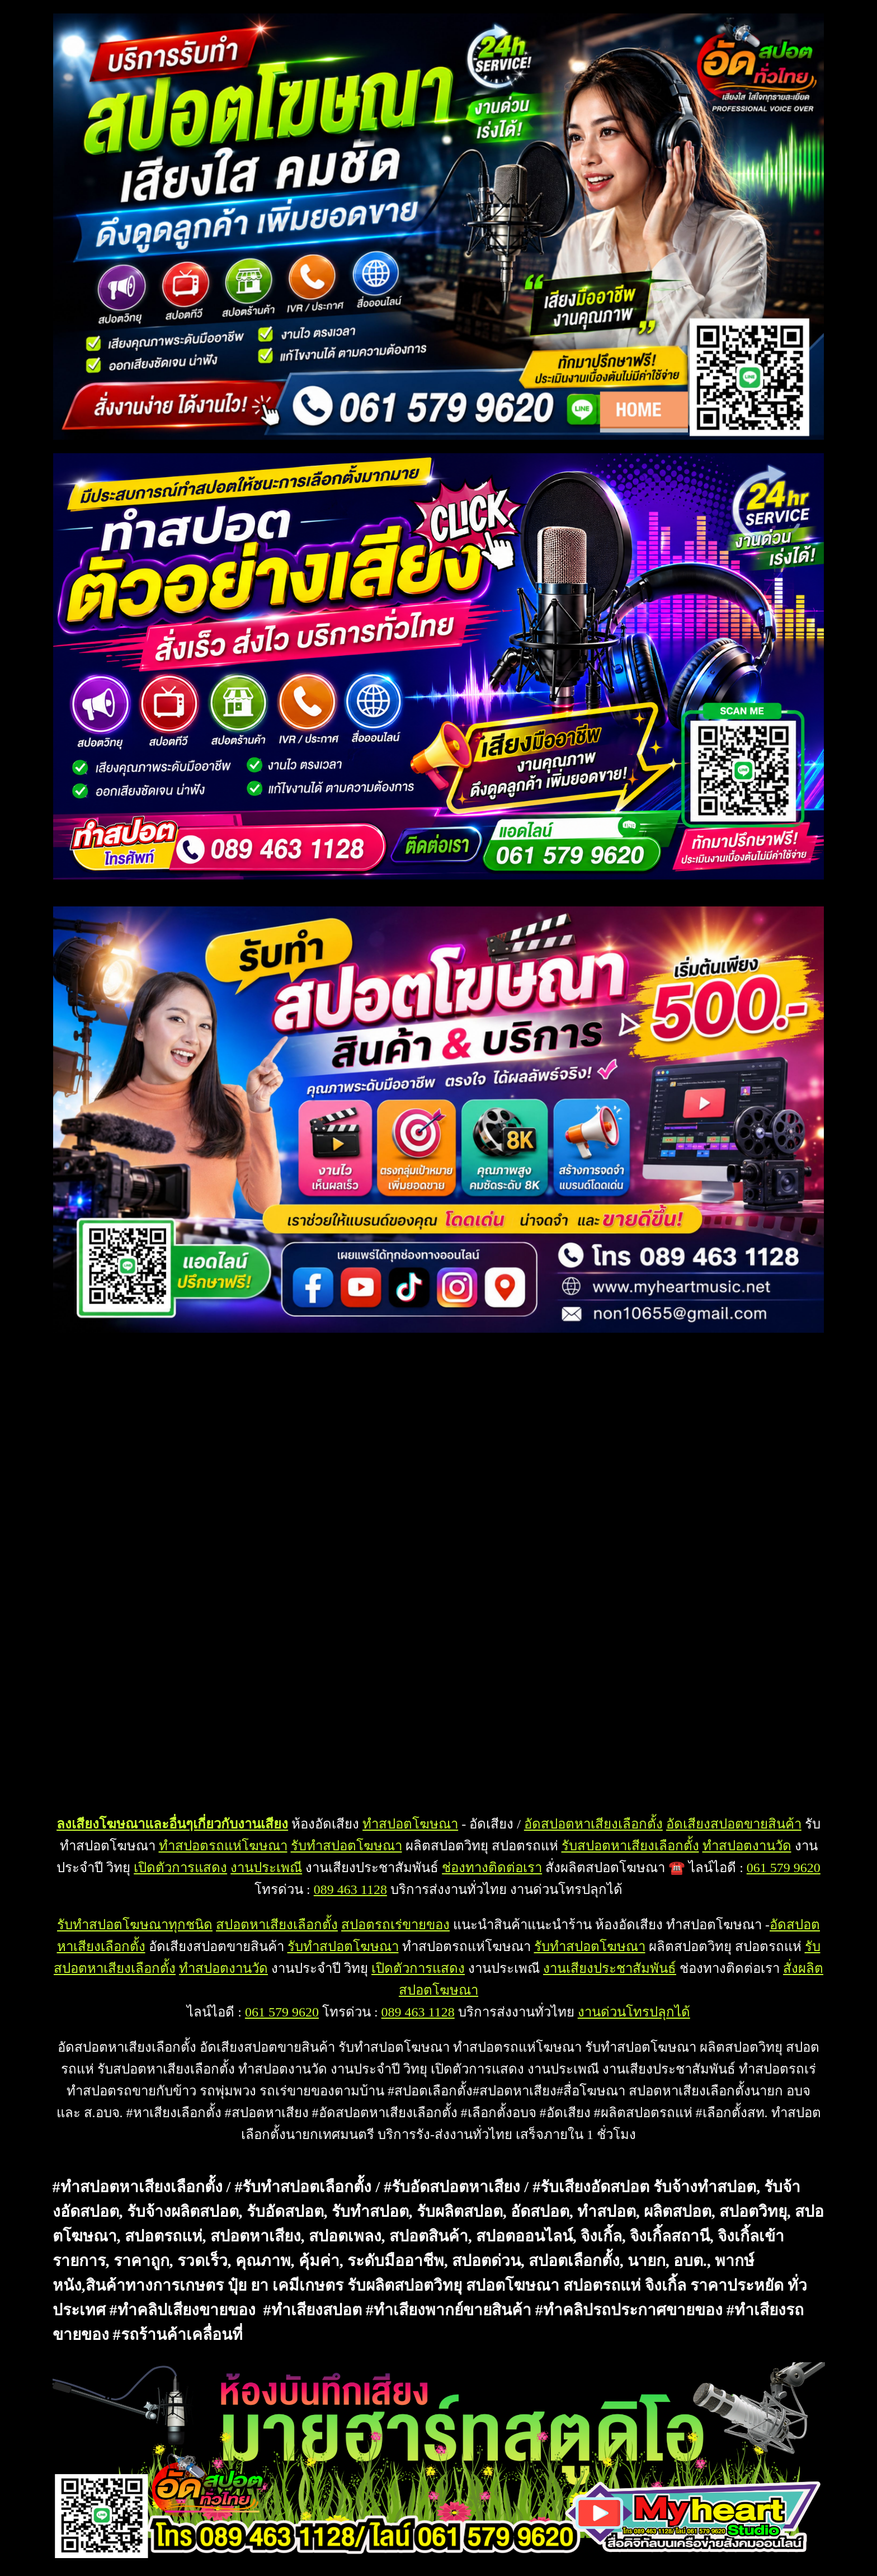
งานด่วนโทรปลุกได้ (634, 2012)
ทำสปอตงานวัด (746, 1846)
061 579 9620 (784, 1867)
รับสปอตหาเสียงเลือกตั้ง (630, 1846)
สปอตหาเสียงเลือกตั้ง (277, 1924)
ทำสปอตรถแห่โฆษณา (223, 1846)
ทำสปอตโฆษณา (410, 1824)
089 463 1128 (350, 1889)
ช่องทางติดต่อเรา (492, 1867)
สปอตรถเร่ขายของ (395, 1924)
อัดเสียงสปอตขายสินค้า (733, 1824)
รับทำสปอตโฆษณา (346, 1846)
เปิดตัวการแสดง (180, 1867)
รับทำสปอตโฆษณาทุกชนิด (135, 1924)
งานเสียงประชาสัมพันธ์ (609, 1968)
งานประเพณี (266, 1867)
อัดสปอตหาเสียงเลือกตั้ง (593, 1824)
